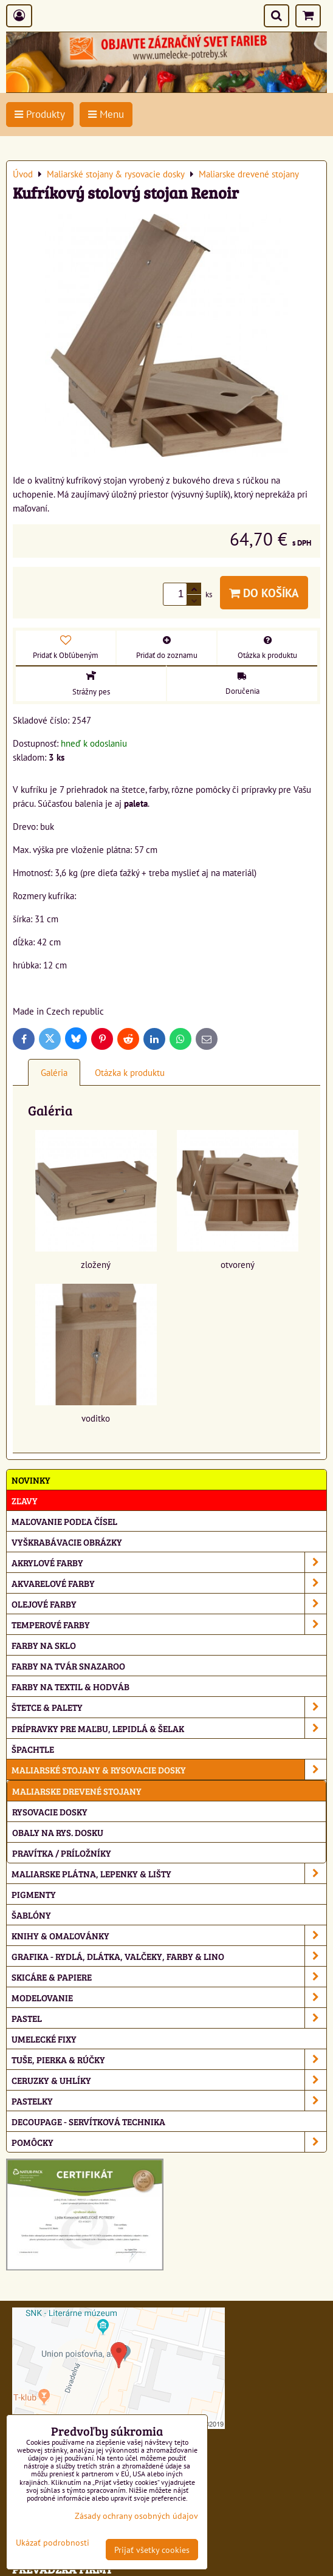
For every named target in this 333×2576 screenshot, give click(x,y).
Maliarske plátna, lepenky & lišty (169, 1873)
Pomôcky (169, 2142)
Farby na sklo (44, 1645)
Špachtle (33, 1748)
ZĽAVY (25, 1500)
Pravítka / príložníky (61, 1852)
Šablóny (31, 1914)
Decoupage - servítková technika (88, 2121)
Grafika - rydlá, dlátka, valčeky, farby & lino (169, 1956)
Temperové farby (169, 1624)
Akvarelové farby (169, 1583)
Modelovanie (169, 1997)
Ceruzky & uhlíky (169, 2080)
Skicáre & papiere (169, 1977)
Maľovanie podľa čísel (64, 1521)
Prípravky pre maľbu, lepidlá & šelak (169, 1728)
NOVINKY (31, 1479)
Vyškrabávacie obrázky (67, 1541)
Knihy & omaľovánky (169, 1935)
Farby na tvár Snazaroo (68, 1665)
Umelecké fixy (44, 2038)
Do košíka (264, 592)
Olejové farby (169, 1604)
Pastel (169, 2018)
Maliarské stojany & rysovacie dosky (169, 1769)
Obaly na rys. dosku (57, 1832)
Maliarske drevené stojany (77, 1790)
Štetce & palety (169, 1707)
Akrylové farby (169, 1562)
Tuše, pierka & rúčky (169, 2059)
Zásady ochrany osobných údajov (136, 2515)
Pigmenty (34, 1894)
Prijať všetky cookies (152, 2549)
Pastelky (169, 2101)
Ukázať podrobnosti (52, 2542)
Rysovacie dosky (50, 1811)
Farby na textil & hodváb (70, 1686)
